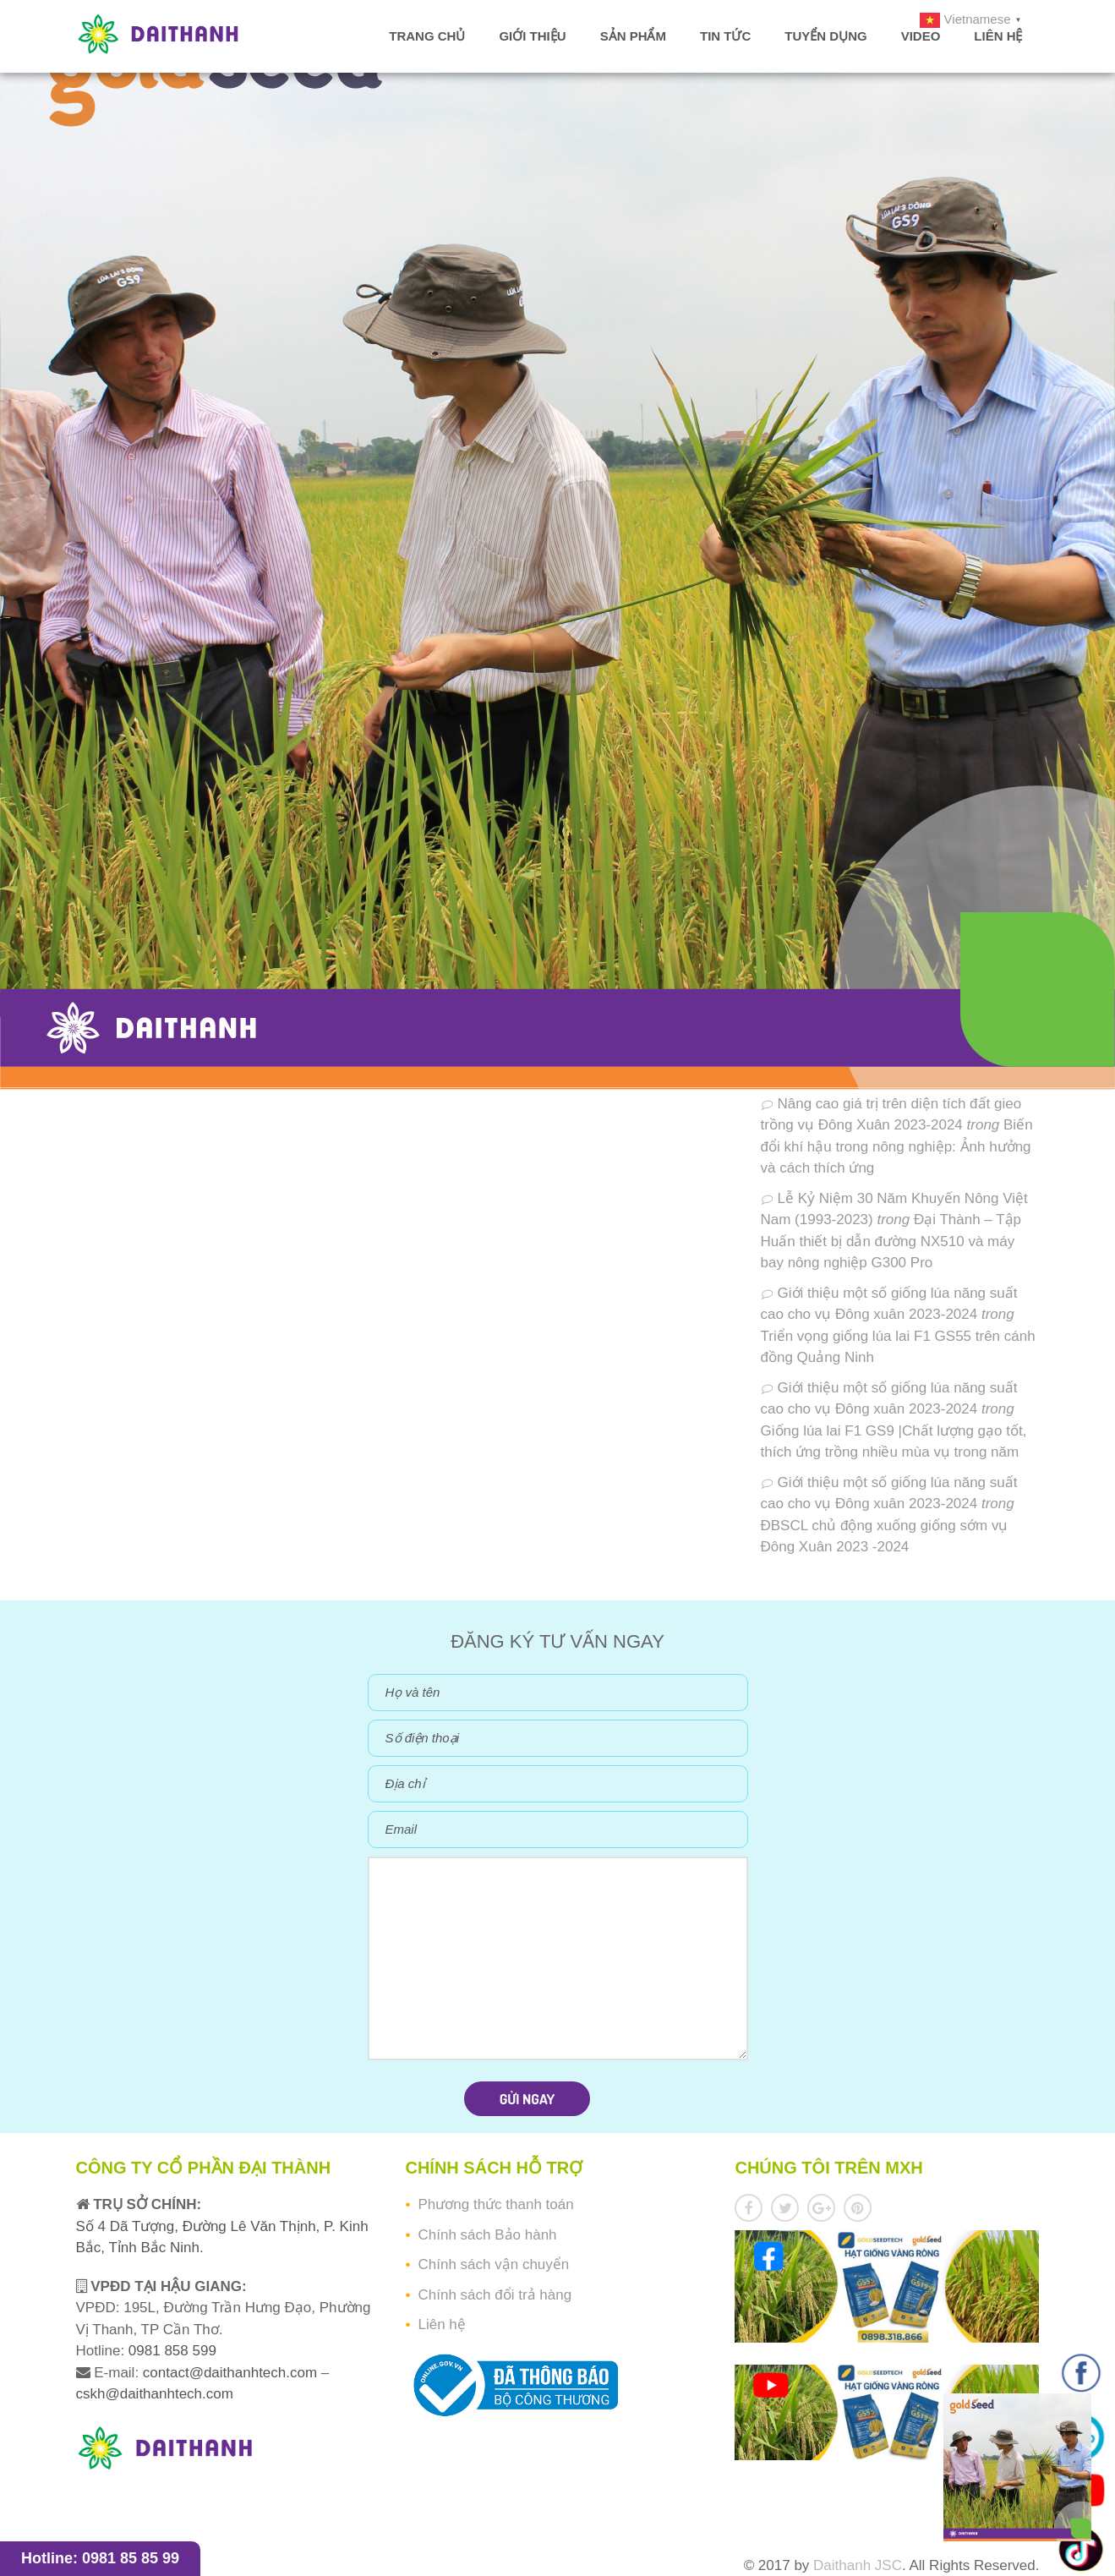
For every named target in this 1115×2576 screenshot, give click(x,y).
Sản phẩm (633, 36)
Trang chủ (427, 36)
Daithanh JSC (857, 2565)
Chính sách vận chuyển (493, 2264)
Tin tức (725, 36)
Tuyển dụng (825, 36)
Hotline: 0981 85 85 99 (100, 2558)
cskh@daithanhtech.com (154, 2394)
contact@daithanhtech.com (232, 2373)
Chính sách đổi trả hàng (494, 2295)
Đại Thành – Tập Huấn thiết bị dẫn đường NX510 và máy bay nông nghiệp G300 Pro (891, 1241)
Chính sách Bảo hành (487, 2235)
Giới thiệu (532, 36)
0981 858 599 (170, 2351)
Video (921, 36)
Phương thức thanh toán (495, 2204)
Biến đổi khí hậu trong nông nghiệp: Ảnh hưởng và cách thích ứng (897, 1146)
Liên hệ (998, 36)
